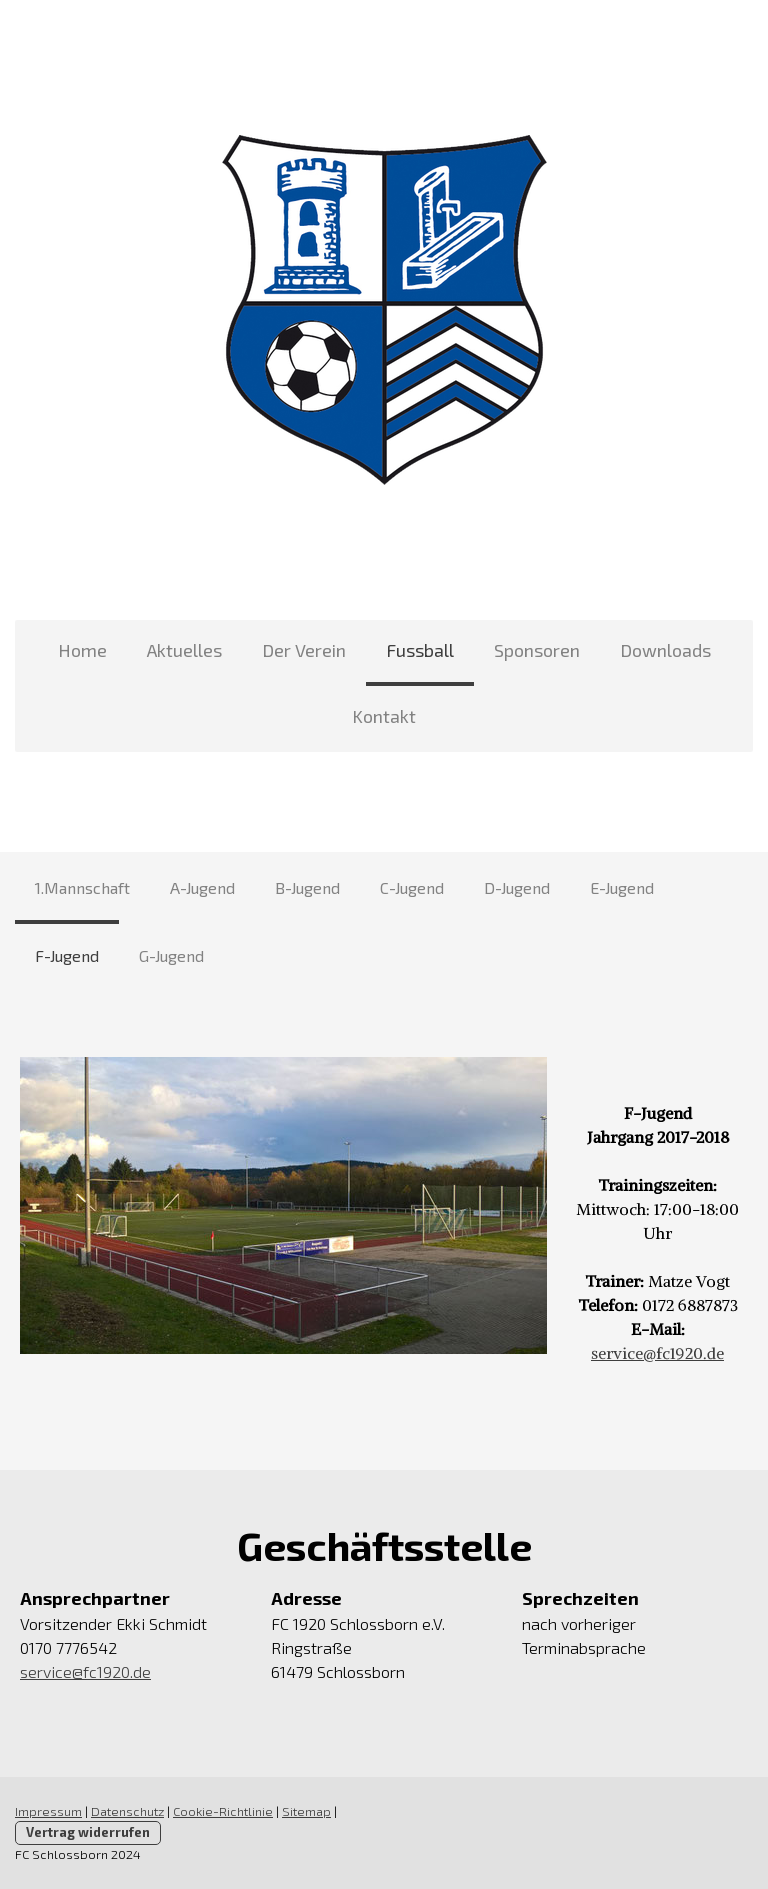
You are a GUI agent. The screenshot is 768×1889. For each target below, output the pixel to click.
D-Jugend (517, 887)
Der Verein (304, 650)
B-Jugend (307, 887)
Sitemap (306, 1811)
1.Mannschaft (82, 887)
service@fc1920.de (657, 1353)
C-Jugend (412, 887)
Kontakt (384, 716)
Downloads (665, 650)
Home (82, 650)
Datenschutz (127, 1811)
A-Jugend (202, 887)
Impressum (48, 1811)
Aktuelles (184, 650)
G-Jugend (171, 955)
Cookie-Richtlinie (223, 1811)
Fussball (420, 650)
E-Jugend (622, 887)
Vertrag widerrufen (88, 1832)
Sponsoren (537, 650)
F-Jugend (67, 955)
